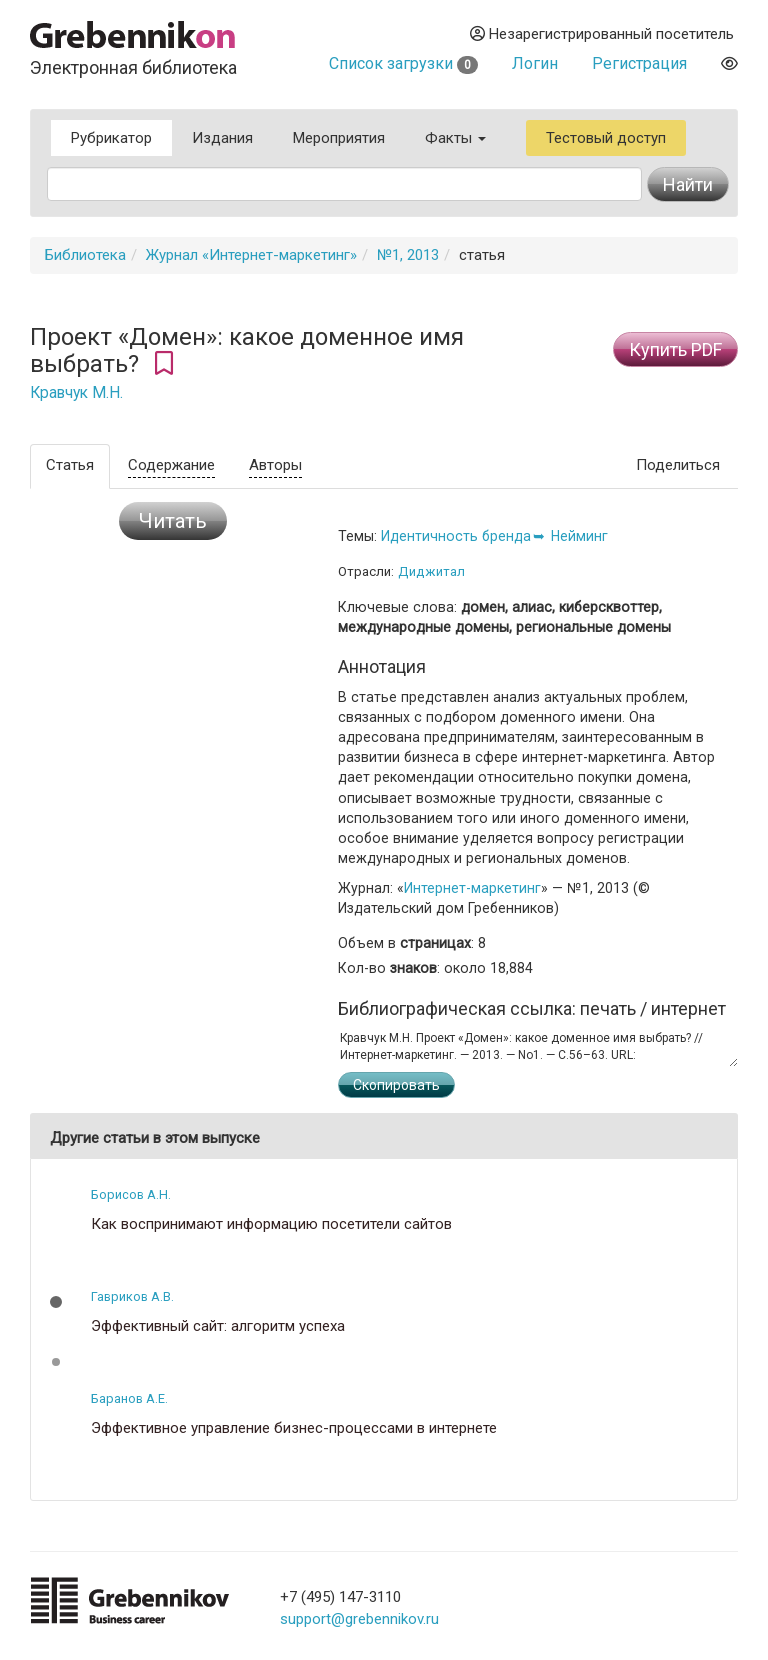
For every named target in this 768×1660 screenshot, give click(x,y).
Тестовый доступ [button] (606, 138)
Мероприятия (339, 138)
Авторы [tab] (275, 465)
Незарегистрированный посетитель (602, 34)
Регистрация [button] (639, 63)
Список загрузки (403, 63)
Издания (222, 138)
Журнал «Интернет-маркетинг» (251, 255)
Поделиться (678, 465)
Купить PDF (675, 349)
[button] (56, 1302)
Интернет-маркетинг (472, 888)
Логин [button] (535, 63)
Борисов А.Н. (131, 1194)
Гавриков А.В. (132, 1296)
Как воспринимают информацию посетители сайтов (271, 1224)
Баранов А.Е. (129, 1398)
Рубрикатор (111, 138)
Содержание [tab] (171, 465)
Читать (173, 521)
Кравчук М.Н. (76, 393)
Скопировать (396, 1085)
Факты (455, 138)
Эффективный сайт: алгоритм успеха (218, 1326)
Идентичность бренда (456, 536)
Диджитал (431, 571)
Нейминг (579, 536)
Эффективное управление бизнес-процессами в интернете (294, 1428)
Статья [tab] (70, 465)
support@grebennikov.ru (359, 1619)
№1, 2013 (408, 255)
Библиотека (85, 255)
